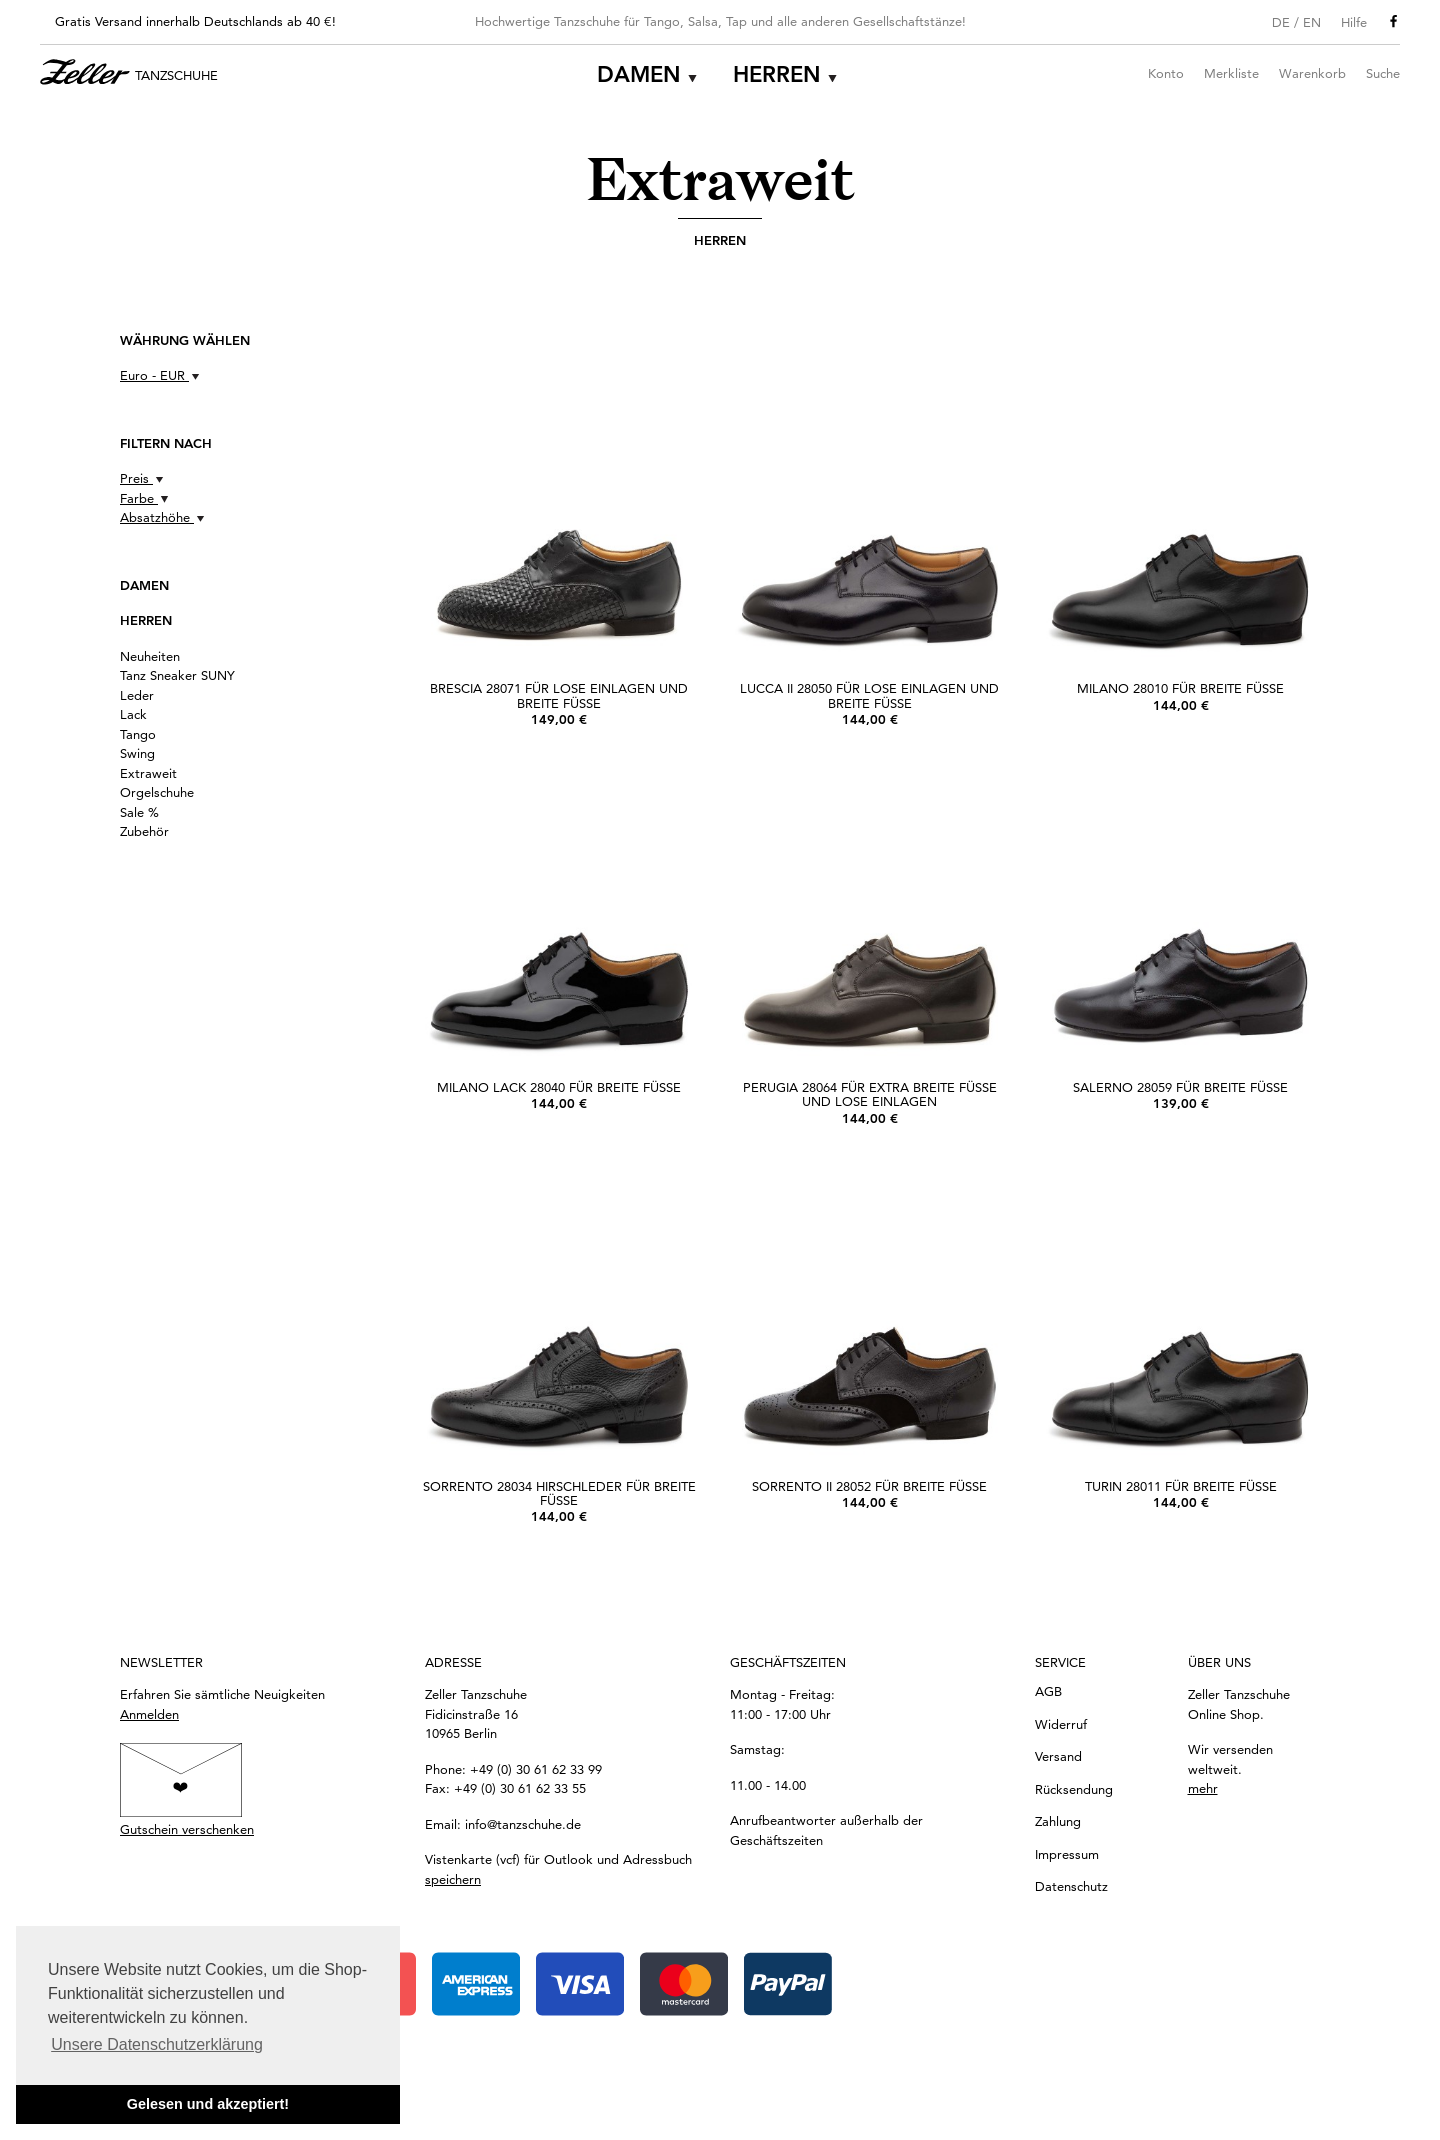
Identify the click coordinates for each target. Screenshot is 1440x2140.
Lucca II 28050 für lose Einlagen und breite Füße (869, 695)
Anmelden (149, 1714)
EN (1312, 22)
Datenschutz (1071, 1886)
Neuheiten (150, 656)
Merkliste (1231, 73)
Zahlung (1058, 1821)
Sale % (139, 812)
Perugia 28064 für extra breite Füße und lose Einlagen (870, 1094)
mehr (1203, 1788)
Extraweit (148, 773)
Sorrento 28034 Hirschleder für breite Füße (559, 1493)
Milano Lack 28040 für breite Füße (559, 1087)
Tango (138, 734)
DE (1281, 22)
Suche (1383, 73)
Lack (133, 714)
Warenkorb (1312, 73)
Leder (137, 695)
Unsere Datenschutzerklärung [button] (157, 2044)
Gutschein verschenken (187, 1829)
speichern (453, 1879)
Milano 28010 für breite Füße (1180, 688)
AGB (1048, 1691)
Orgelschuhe (157, 792)
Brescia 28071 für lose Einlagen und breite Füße (559, 695)
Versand (1058, 1756)
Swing (137, 753)
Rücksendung (1074, 1789)
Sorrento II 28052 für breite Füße (869, 1486)
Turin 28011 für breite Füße (1181, 1486)
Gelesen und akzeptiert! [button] (208, 2104)
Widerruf (1061, 1724)
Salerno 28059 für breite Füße (1180, 1087)
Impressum (1067, 1854)
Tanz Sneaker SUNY (177, 675)
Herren (777, 74)
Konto (1166, 73)
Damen (639, 74)
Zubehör (144, 831)
